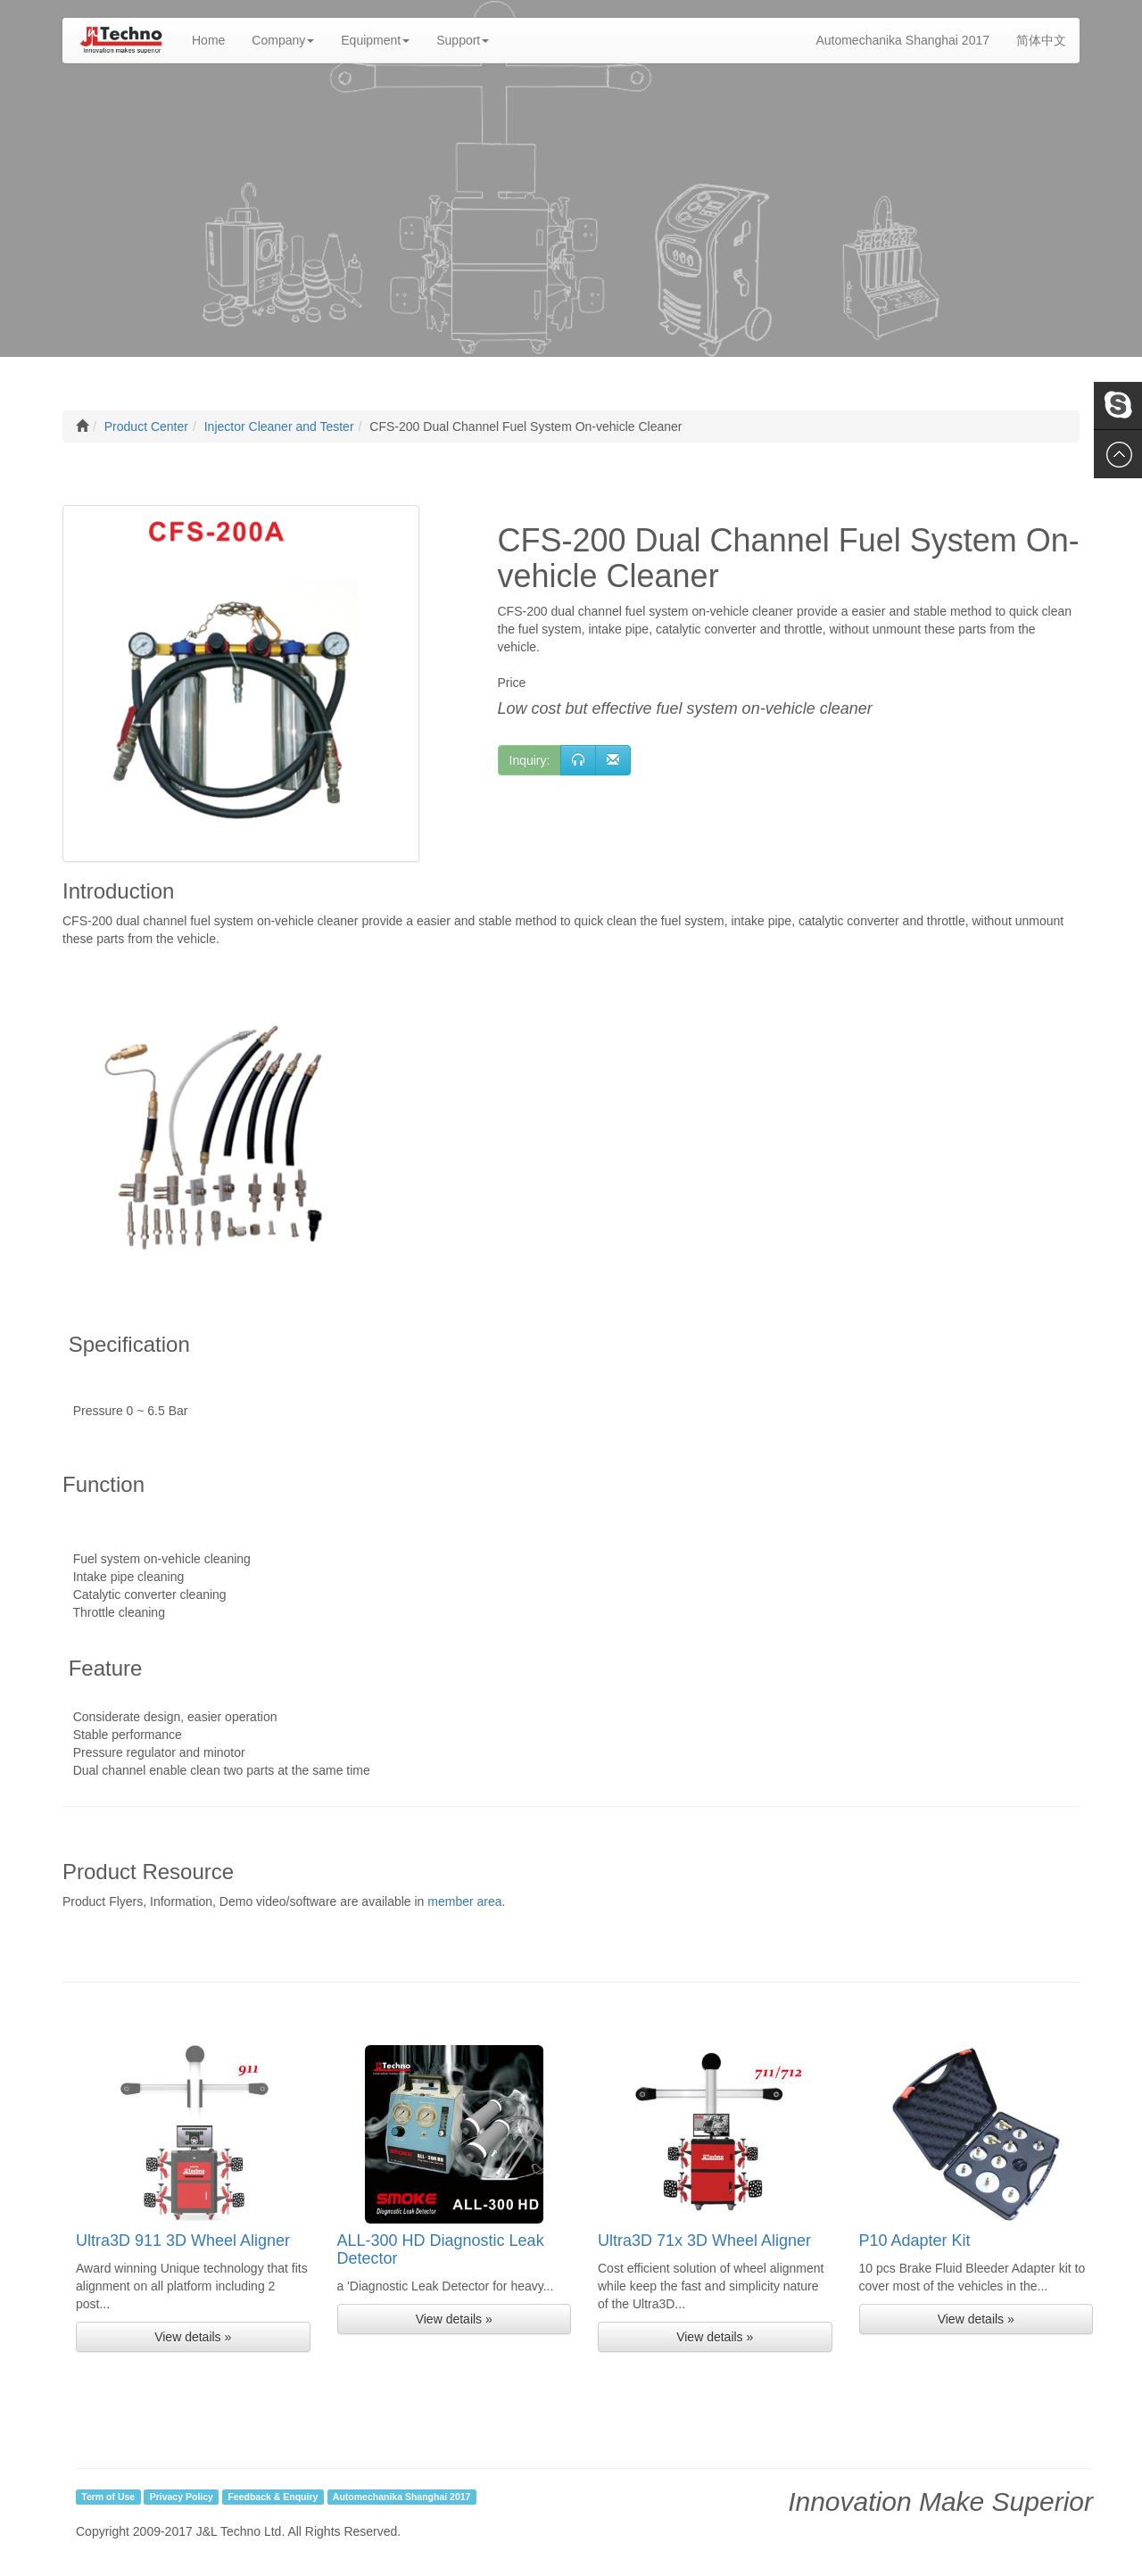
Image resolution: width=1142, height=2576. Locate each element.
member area (464, 1901)
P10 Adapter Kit (915, 2240)
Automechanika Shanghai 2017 (902, 40)
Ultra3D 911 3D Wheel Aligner (183, 2240)
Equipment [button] (375, 40)
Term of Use (108, 2496)
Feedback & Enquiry (273, 2496)
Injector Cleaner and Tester (279, 426)
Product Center (146, 426)
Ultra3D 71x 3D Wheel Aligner (704, 2240)
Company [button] (283, 40)
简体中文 (1041, 40)
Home (215, 38)
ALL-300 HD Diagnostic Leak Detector (440, 2249)
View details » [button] (192, 2337)
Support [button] (462, 40)
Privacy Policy (181, 2496)
